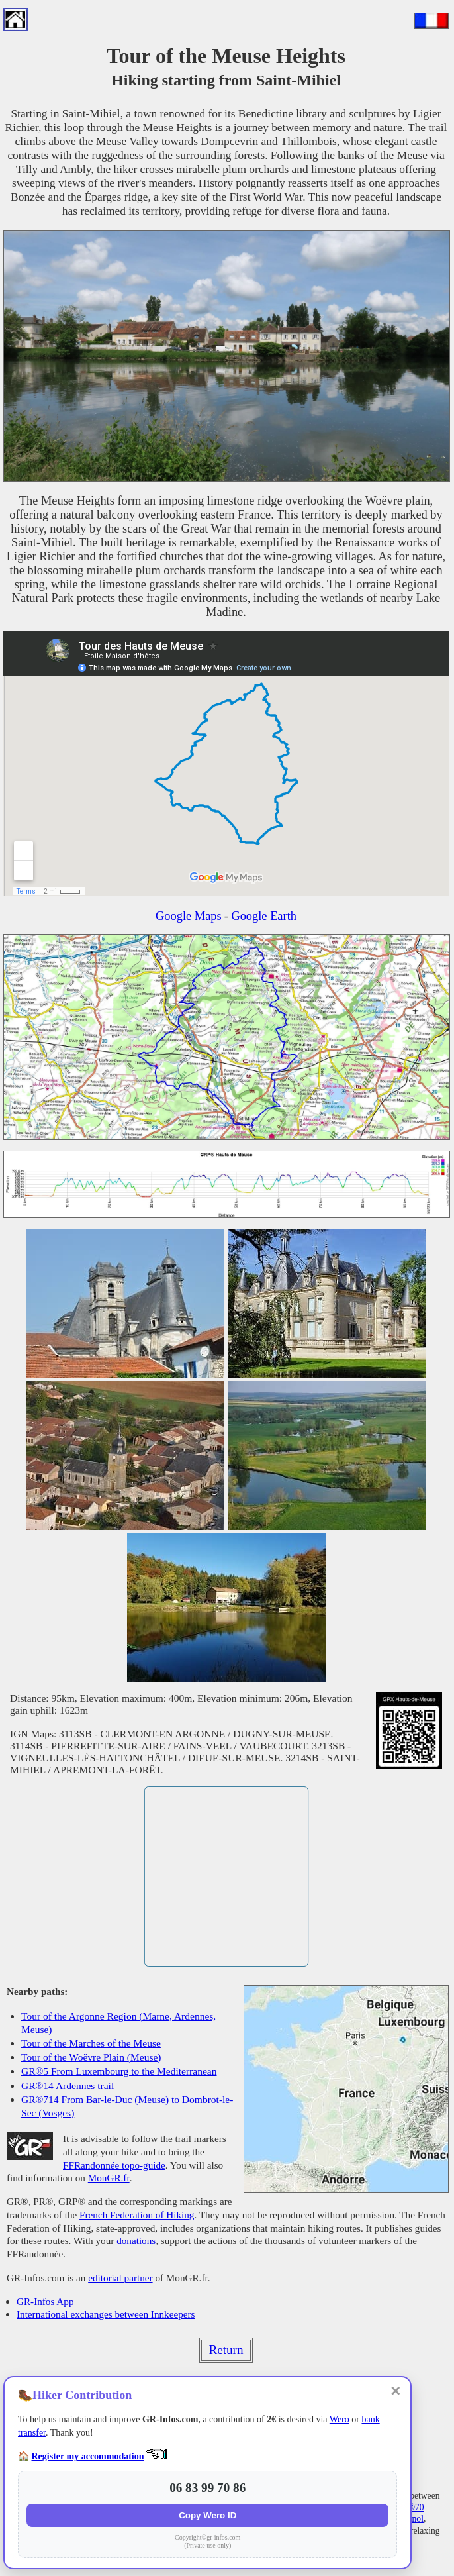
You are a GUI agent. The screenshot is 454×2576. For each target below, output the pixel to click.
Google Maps (189, 916)
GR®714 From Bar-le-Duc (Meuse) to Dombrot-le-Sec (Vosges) (127, 2106)
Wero (339, 2419)
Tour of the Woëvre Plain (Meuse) (91, 2057)
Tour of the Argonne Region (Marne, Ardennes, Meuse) (118, 2022)
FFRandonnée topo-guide (114, 2165)
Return (225, 2350)
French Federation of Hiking (136, 2214)
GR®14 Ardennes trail (67, 2085)
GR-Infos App (45, 2301)
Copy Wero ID (207, 2515)
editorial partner (120, 2277)
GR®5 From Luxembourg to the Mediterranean (118, 2071)
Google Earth (263, 916)
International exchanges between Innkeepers (106, 2314)
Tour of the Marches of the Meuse (91, 2043)
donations (136, 2240)
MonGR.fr (109, 2177)
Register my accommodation (88, 2456)
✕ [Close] (395, 2391)
